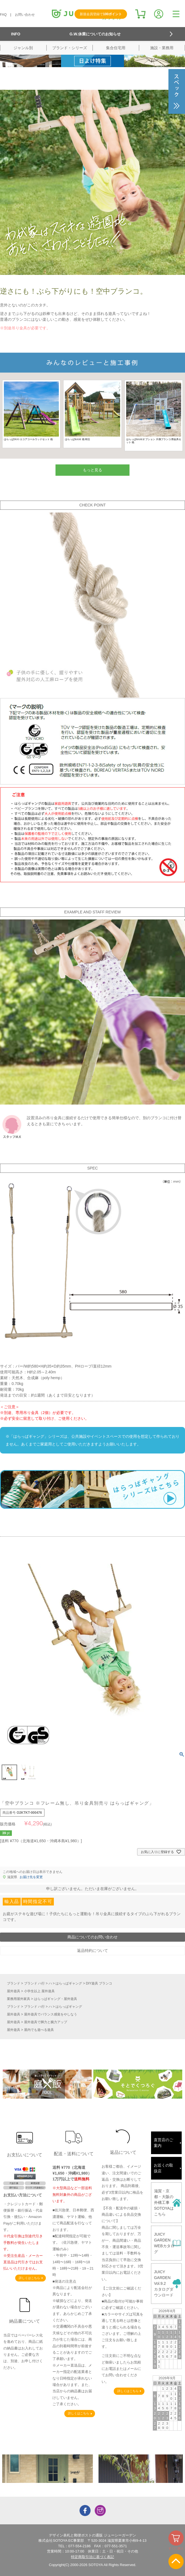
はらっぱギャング (69, 1983)
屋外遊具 (13, 1991)
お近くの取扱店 (163, 2168)
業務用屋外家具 (18, 1999)
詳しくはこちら (29, 2278)
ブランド (13, 1983)
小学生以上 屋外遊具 (39, 1991)
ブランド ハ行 (34, 1983)
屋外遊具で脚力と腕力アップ (45, 2022)
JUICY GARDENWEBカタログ (164, 2243)
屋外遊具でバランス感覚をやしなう (50, 2014)
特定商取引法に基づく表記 (92, 2557)
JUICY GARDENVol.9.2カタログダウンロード (163, 2283)
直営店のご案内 (163, 2143)
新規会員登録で (101, 14)
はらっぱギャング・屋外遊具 (55, 1999)
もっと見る (92, 470)
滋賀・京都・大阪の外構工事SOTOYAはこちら (164, 2202)
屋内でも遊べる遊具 (39, 2030)
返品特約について (92, 1950)
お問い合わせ (25, 15)
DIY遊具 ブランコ (99, 1983)
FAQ (3, 15)
